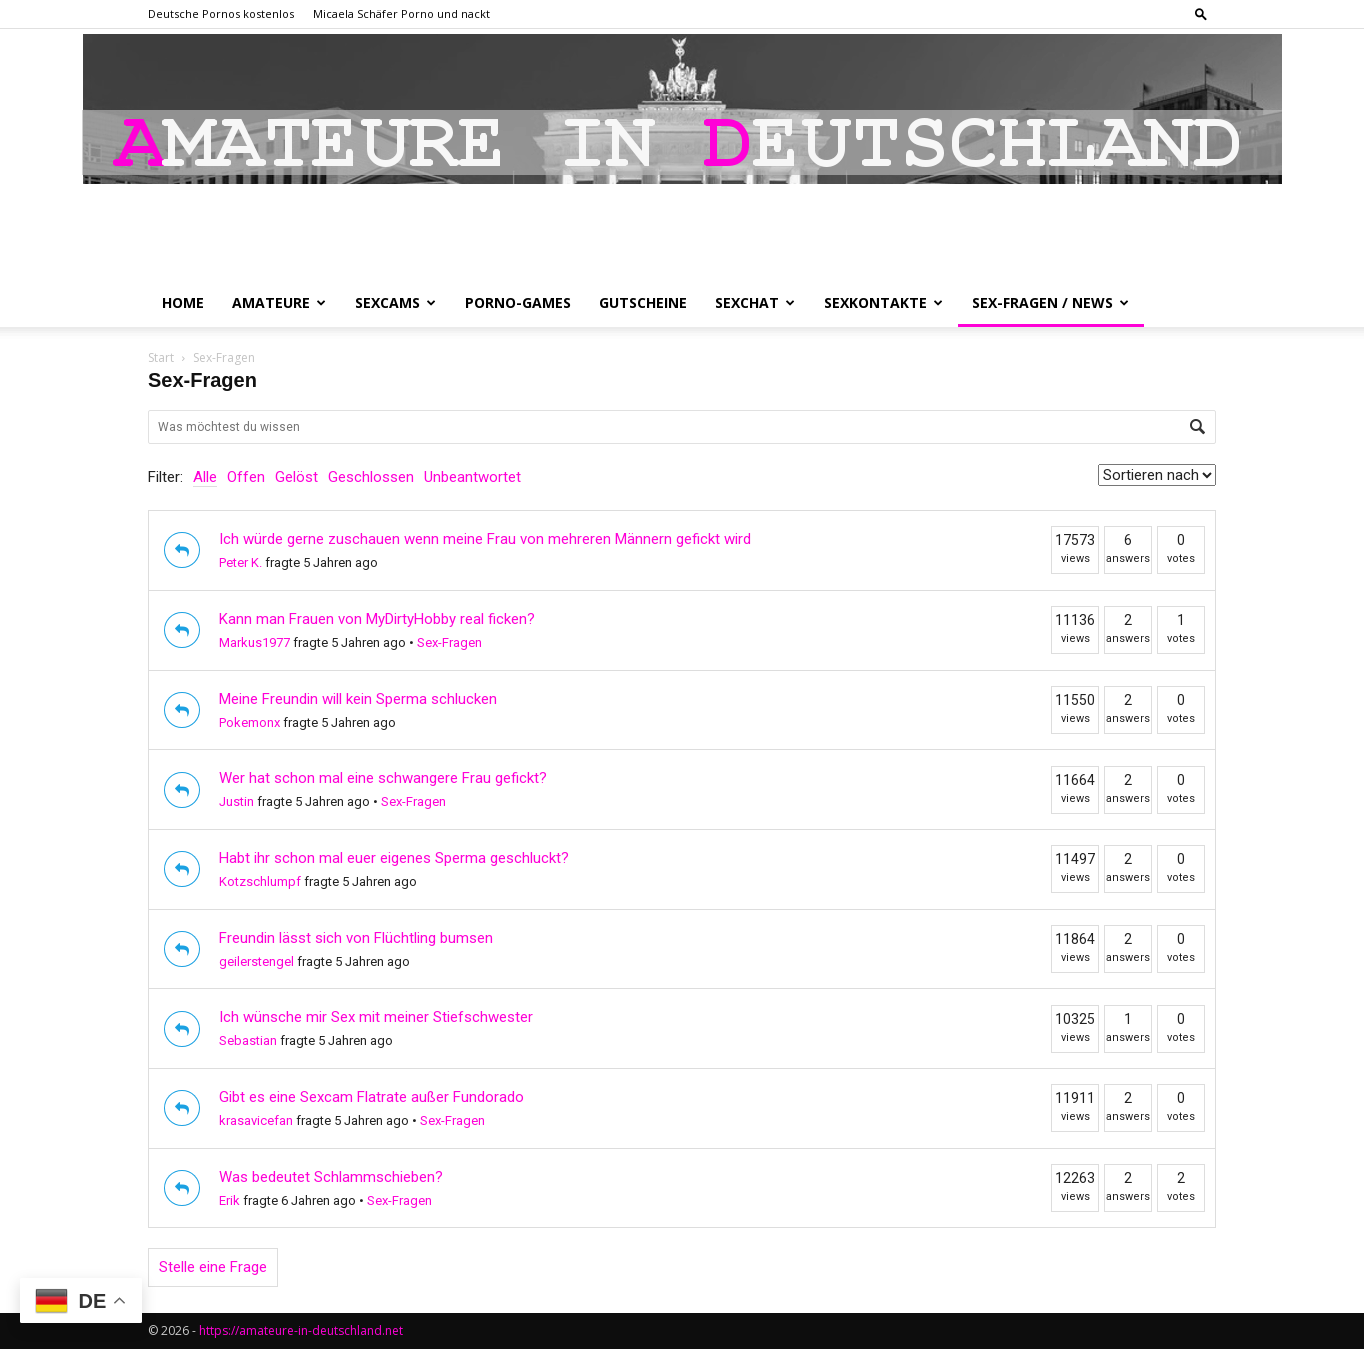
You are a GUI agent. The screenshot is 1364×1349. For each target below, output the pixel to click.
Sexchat (755, 302)
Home (183, 302)
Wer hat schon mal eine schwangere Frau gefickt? (383, 778)
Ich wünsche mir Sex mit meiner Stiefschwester (376, 1017)
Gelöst (296, 477)
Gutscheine (643, 302)
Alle (205, 477)
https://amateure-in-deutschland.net (301, 1330)
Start (161, 357)
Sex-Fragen (449, 642)
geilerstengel (256, 961)
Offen (246, 477)
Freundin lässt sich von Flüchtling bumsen (356, 938)
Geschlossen (371, 477)
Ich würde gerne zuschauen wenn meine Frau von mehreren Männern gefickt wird (485, 539)
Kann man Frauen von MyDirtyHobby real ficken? (377, 619)
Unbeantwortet (472, 477)
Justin (236, 801)
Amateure (279, 302)
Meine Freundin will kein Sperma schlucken (358, 699)
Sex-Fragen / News (1050, 302)
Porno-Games (518, 302)
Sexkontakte (883, 302)
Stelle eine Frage (213, 1267)
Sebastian (248, 1040)
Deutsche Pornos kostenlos (221, 13)
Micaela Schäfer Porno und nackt (401, 13)
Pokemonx (249, 722)
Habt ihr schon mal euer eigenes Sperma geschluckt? (394, 858)
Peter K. (240, 562)
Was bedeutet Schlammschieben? (331, 1177)
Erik (229, 1200)
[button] (1201, 13)
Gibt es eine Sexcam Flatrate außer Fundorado (371, 1097)
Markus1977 (254, 642)
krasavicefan (256, 1120)
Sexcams (395, 302)
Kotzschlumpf (260, 881)
